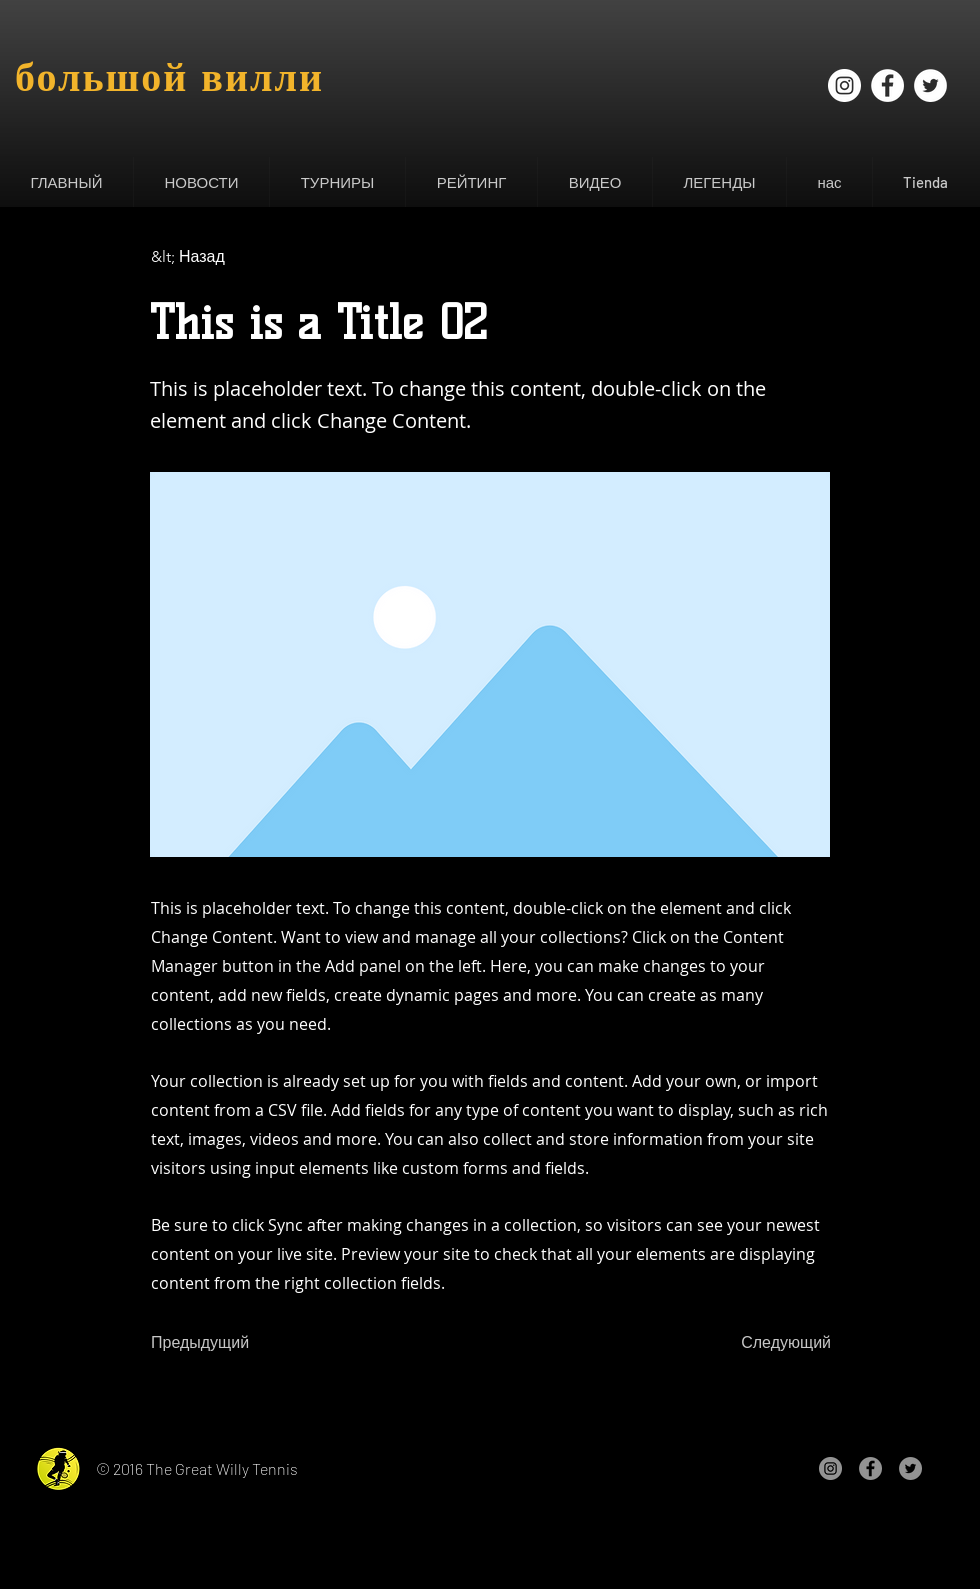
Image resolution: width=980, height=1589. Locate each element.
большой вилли (169, 77)
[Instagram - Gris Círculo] (830, 1468)
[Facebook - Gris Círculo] (870, 1468)
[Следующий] (781, 1344)
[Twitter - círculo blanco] (930, 85)
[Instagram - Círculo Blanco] (844, 85)
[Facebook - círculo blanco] (887, 85)
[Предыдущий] (217, 1344)
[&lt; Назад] (217, 257)
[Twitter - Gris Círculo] (910, 1468)
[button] (201, 182)
